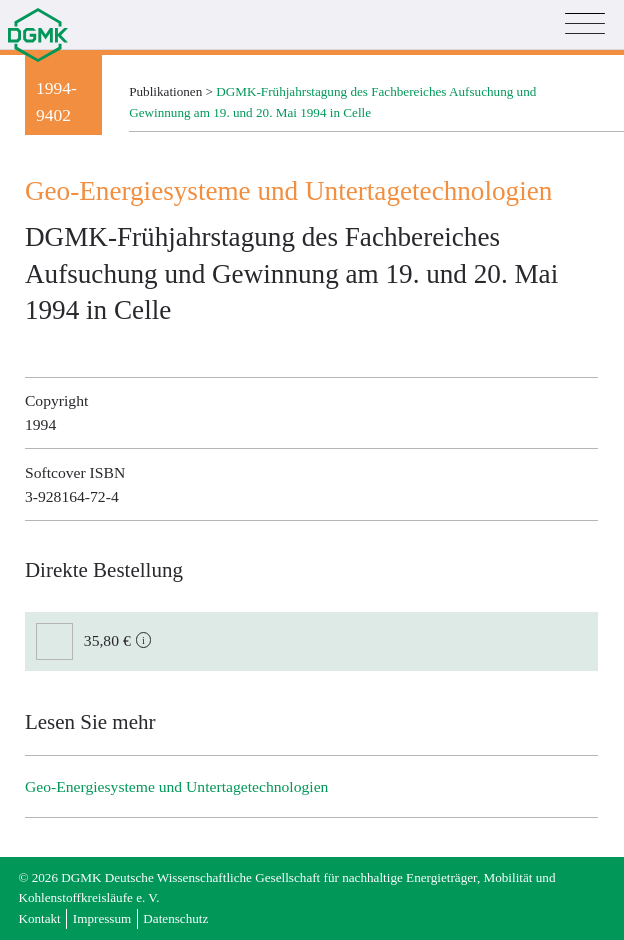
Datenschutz (175, 918)
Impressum (102, 918)
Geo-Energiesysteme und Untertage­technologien (176, 786)
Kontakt (39, 918)
